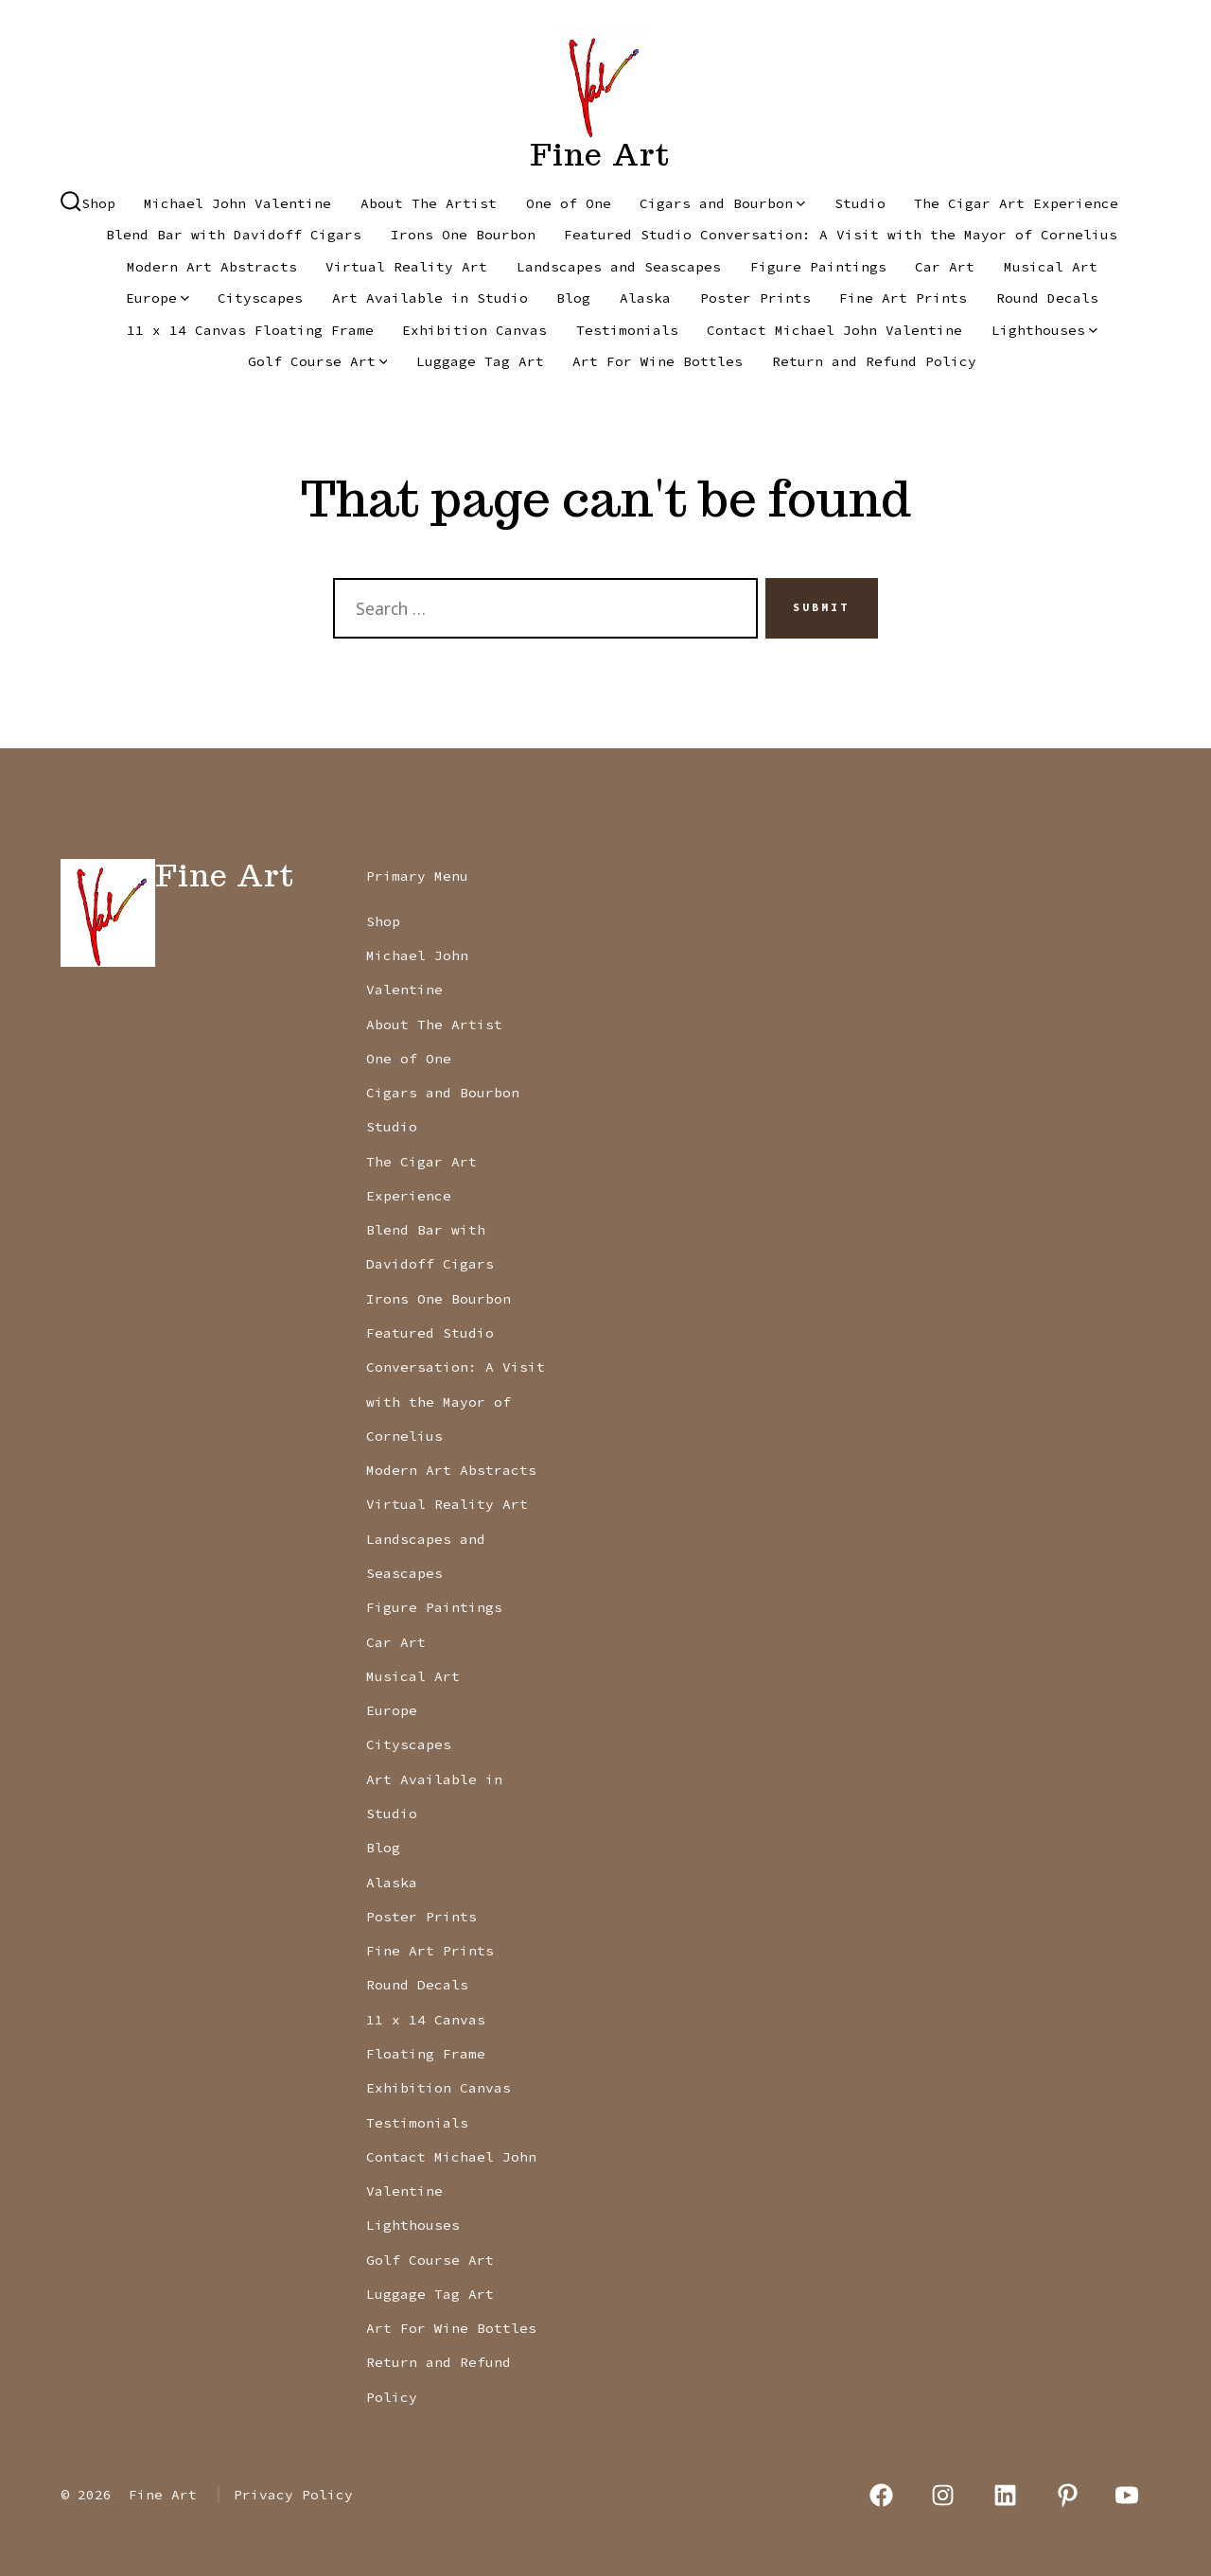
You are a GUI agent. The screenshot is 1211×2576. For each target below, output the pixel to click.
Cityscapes (260, 298)
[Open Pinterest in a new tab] (1068, 2495)
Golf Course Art (318, 361)
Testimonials (627, 330)
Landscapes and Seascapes (619, 266)
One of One (568, 203)
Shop (98, 203)
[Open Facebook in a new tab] (881, 2495)
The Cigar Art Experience (1016, 203)
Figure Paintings (818, 266)
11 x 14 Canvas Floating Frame (250, 330)
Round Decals (1047, 298)
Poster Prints (755, 298)
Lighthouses (1044, 330)
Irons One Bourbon (463, 234)
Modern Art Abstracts (212, 266)
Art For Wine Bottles (657, 361)
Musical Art (1050, 266)
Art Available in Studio (430, 298)
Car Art (944, 266)
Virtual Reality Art (406, 266)
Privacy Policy (293, 2494)
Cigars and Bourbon (722, 203)
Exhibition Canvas (474, 330)
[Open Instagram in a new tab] (944, 2495)
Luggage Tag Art (480, 361)
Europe (157, 298)
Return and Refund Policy (874, 361)
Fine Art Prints (903, 298)
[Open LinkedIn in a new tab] (1005, 2495)
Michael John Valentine (237, 203)
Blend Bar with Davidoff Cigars (233, 234)
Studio (860, 203)
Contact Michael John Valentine (834, 330)
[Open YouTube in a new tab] (1126, 2495)
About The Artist (428, 203)
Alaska (645, 298)
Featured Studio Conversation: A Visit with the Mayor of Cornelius (840, 234)
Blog (573, 298)
